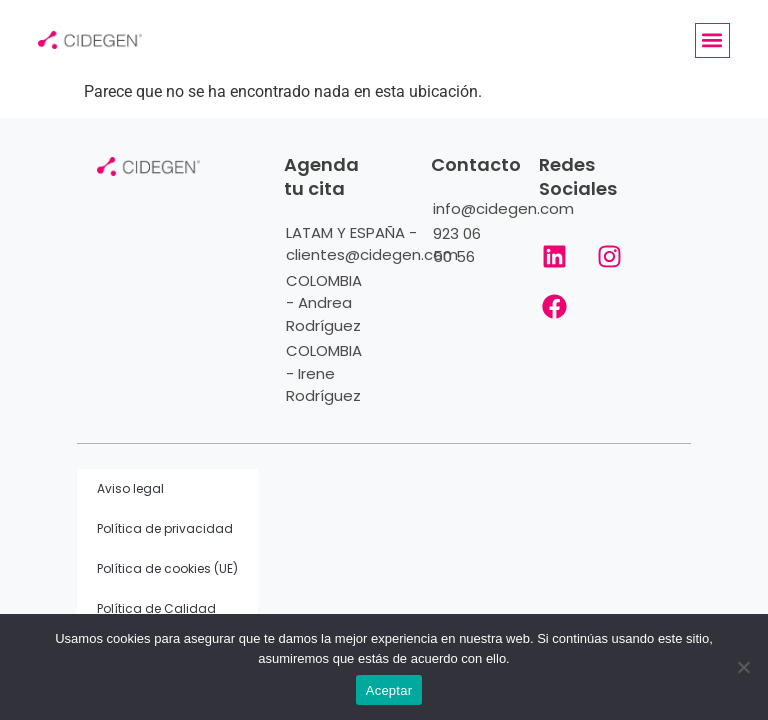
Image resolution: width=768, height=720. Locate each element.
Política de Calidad (156, 608)
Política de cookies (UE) (167, 568)
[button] (712, 40)
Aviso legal (130, 488)
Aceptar (389, 690)
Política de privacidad (165, 528)
